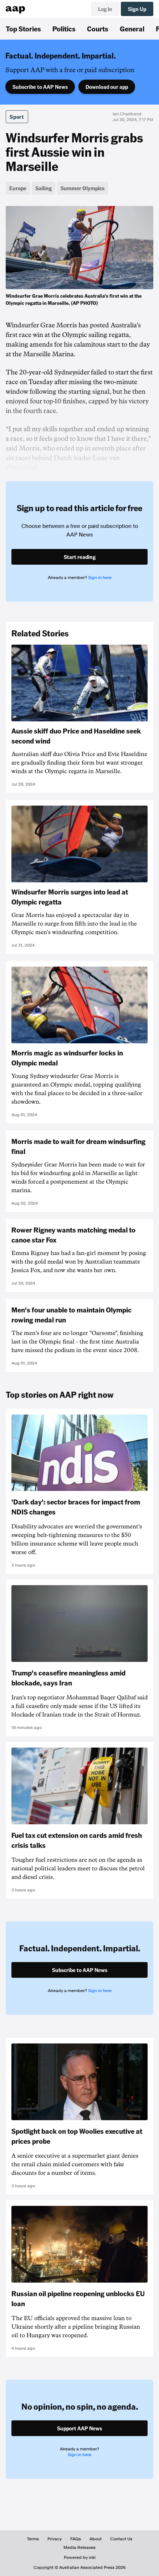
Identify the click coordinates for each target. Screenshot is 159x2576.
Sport (17, 116)
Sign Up (137, 8)
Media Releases (79, 2547)
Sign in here (100, 577)
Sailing (43, 188)
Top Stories (23, 28)
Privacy (54, 2538)
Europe (17, 188)
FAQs (75, 2538)
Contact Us (121, 2538)
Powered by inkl (80, 2557)
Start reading (80, 556)
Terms (33, 2538)
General (132, 28)
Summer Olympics (82, 188)
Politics (64, 28)
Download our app (107, 86)
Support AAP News (79, 2428)
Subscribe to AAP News (40, 86)
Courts (97, 28)
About (95, 2538)
